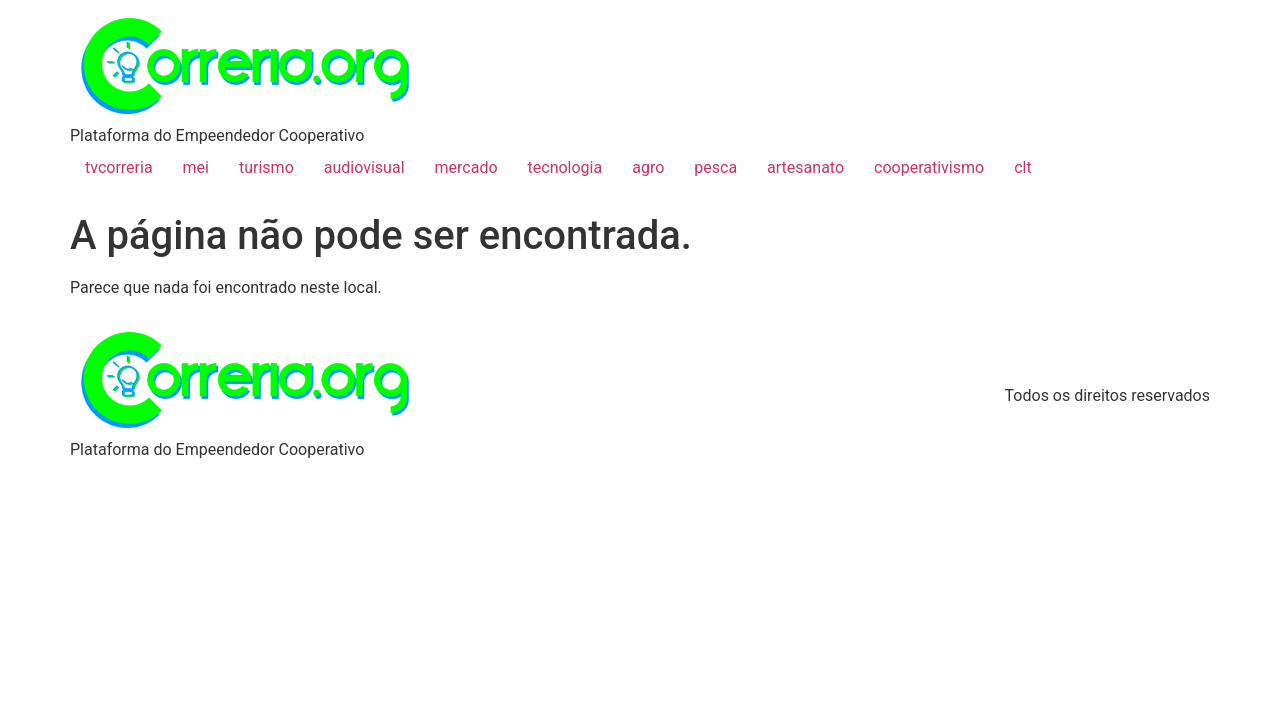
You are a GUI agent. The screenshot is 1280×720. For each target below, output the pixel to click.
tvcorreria (119, 167)
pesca (715, 167)
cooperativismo (929, 167)
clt (1023, 167)
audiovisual (364, 167)
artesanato (805, 167)
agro (648, 167)
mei (196, 167)
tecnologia (565, 167)
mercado (466, 167)
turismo (266, 167)
